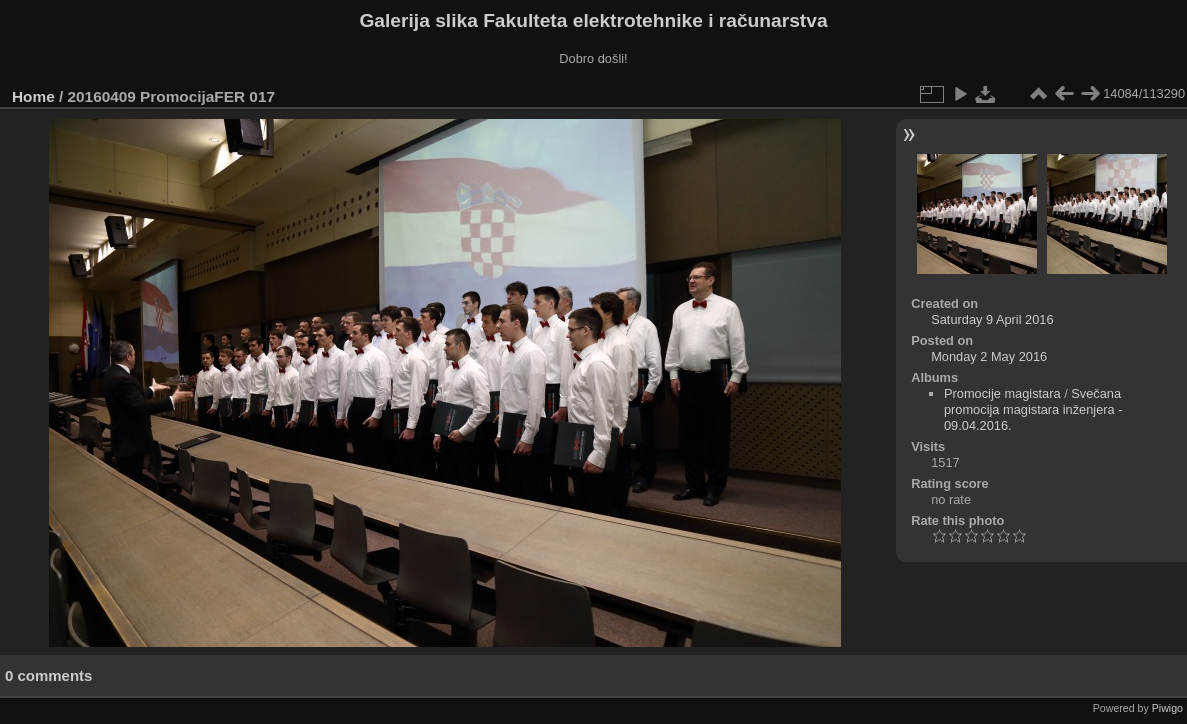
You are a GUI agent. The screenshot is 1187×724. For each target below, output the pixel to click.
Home (33, 96)
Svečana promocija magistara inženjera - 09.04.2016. (1033, 409)
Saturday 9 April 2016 (992, 319)
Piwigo (1167, 708)
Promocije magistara (1002, 393)
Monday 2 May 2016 (989, 356)
